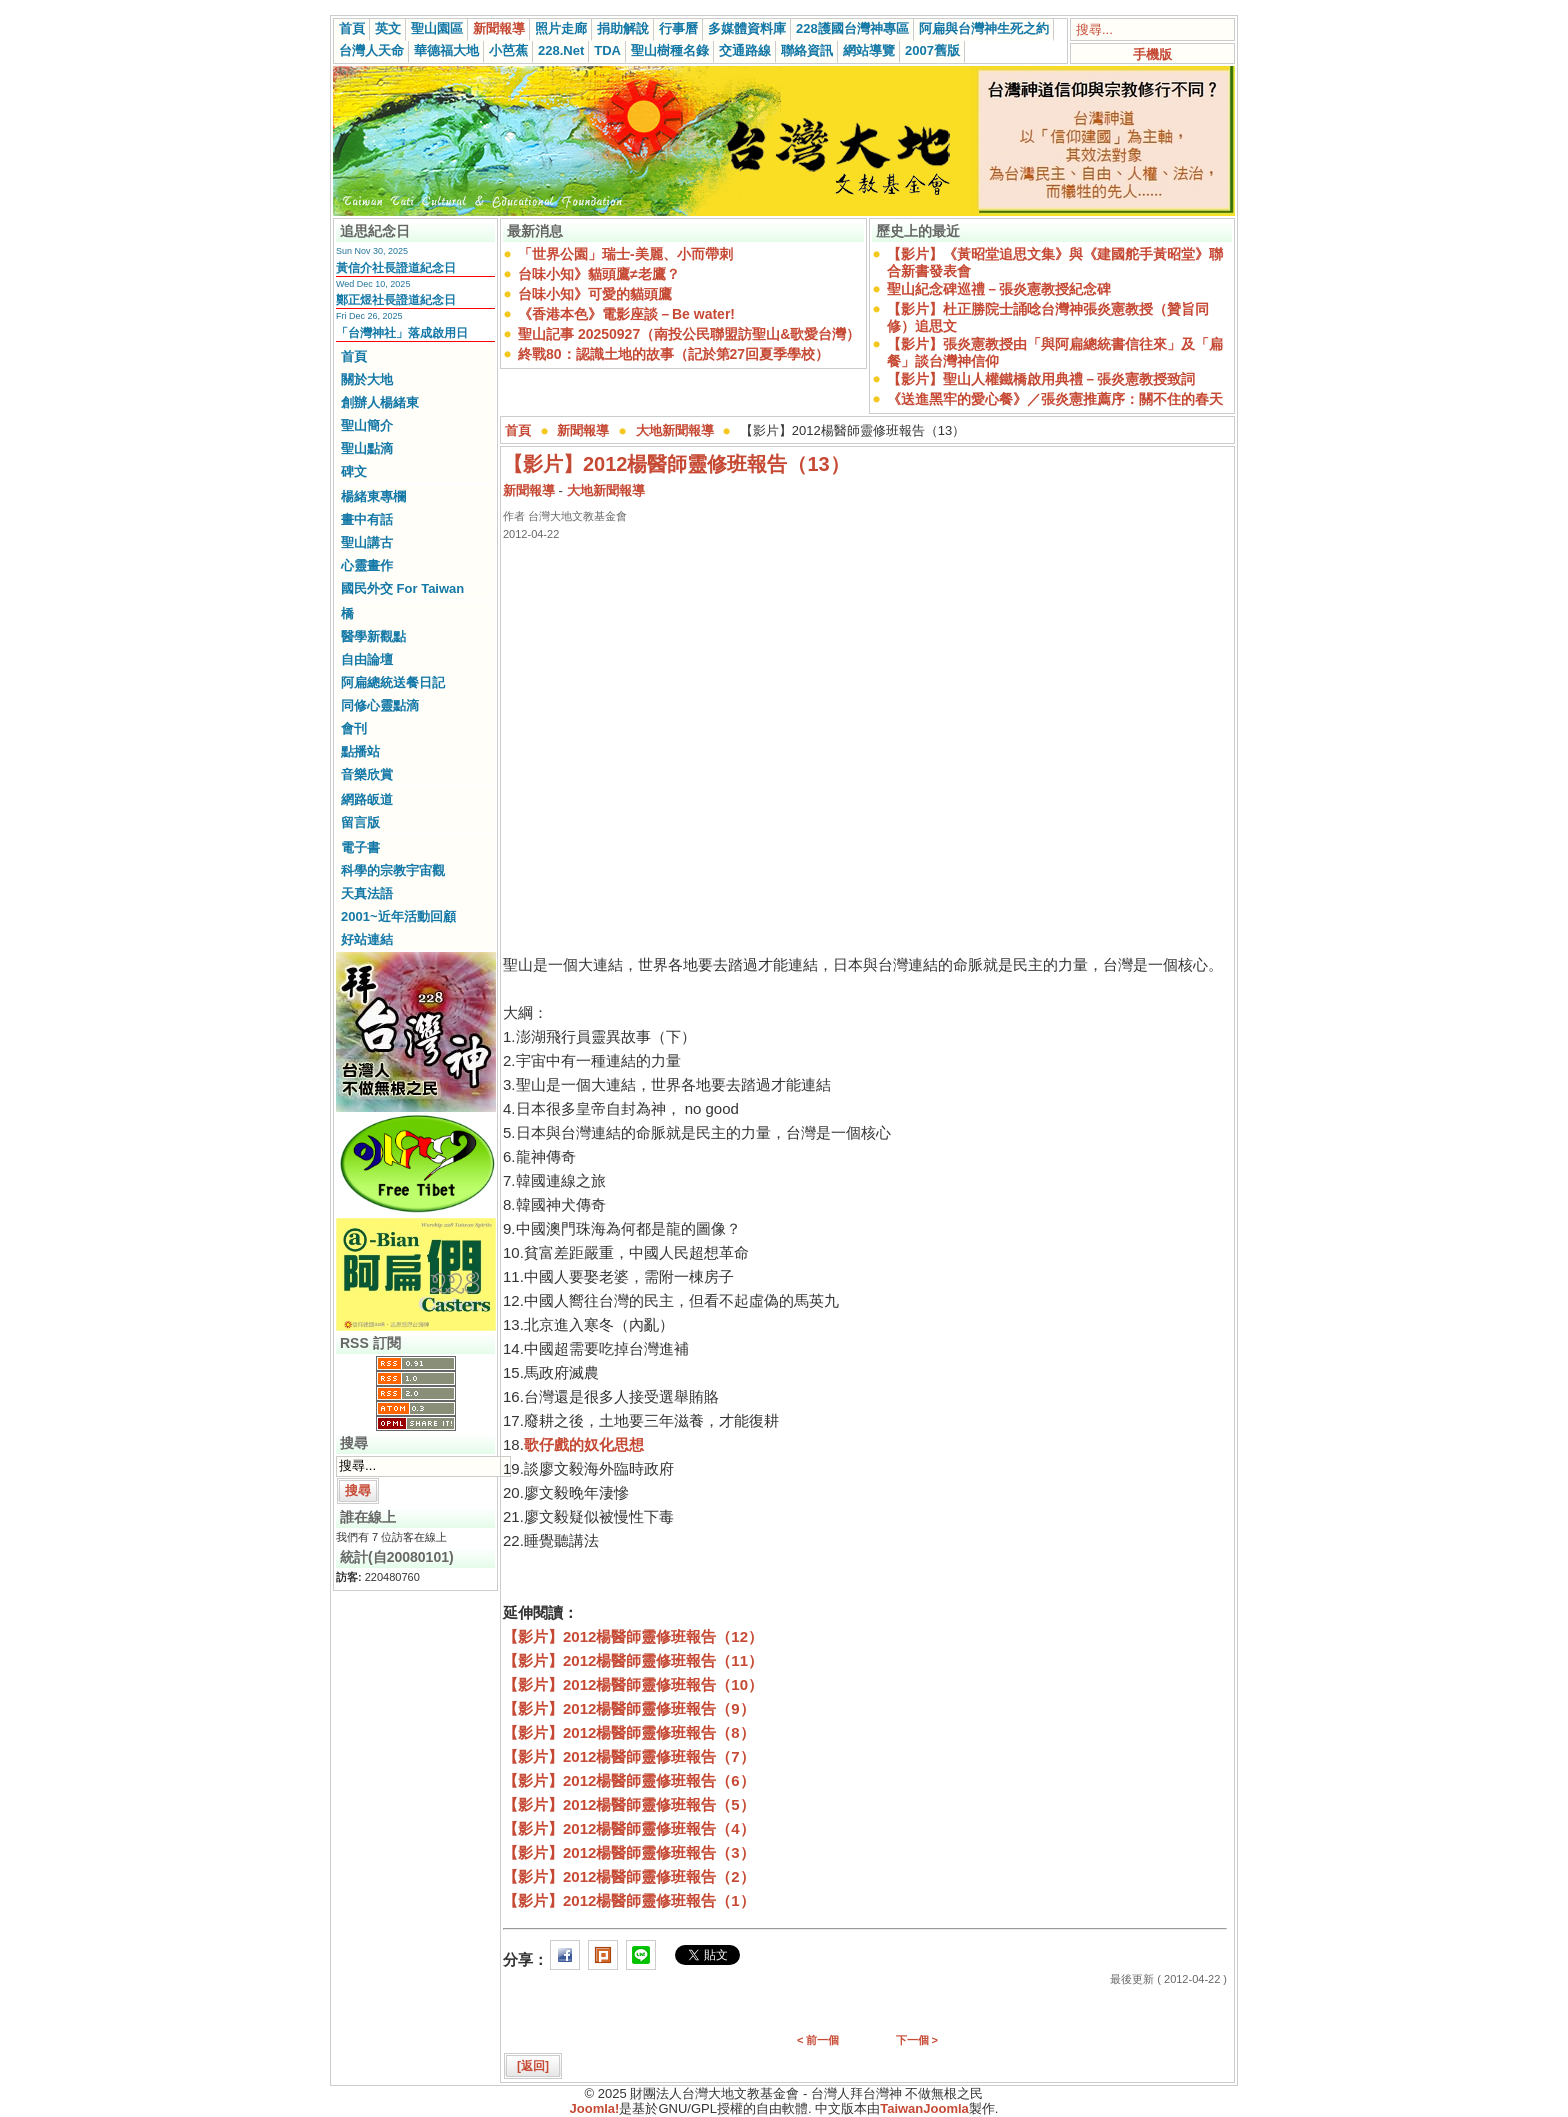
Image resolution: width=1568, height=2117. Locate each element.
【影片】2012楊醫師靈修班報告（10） (633, 1684)
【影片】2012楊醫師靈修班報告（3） (629, 1852)
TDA (607, 50)
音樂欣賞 (367, 774)
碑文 (354, 471)
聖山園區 (437, 28)
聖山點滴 (367, 448)
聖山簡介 (367, 425)
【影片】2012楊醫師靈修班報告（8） (629, 1732)
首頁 (352, 28)
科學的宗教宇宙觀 (393, 870)
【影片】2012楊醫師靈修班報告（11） (633, 1660)
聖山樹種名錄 (670, 50)
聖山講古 (367, 542)
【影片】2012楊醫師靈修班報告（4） (629, 1828)
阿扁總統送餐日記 (393, 682)
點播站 (360, 751)
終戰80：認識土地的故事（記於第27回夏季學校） (673, 354)
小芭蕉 (508, 50)
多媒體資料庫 (747, 28)
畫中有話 (367, 519)
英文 (388, 28)
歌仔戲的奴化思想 (584, 1444)
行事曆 (678, 28)
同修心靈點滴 (380, 705)
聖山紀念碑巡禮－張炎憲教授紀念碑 (999, 289)
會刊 (354, 728)
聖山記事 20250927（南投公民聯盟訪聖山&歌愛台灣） (689, 334)
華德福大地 (446, 50)
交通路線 (745, 50)
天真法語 (367, 893)
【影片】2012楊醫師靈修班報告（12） (633, 1636)
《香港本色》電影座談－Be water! (626, 314)
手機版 (1152, 54)
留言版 (360, 822)
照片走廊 (561, 28)
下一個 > (917, 2040)
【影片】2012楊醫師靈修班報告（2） (629, 1876)
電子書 (360, 847)
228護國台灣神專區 (852, 28)
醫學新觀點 (373, 636)
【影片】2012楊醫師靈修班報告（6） (629, 1780)
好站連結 (367, 939)
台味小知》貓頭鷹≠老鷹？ (599, 274)
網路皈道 (367, 799)
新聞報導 (499, 28)
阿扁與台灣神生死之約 (984, 28)
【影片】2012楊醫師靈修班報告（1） (629, 1900)
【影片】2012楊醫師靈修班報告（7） (629, 1756)
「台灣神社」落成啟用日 (402, 333)
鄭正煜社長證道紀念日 (396, 300)
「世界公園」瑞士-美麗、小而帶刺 (625, 254)
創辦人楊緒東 (380, 402)
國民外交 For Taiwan (402, 588)
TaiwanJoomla (924, 2108)
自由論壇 (367, 659)
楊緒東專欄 (373, 496)
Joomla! (595, 2108)
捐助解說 (623, 28)
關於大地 (367, 379)
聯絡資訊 (807, 50)
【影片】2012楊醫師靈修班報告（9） (629, 1708)
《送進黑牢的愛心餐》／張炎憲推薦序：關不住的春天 (1055, 399)
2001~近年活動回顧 (398, 916)
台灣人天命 (371, 50)
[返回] (533, 2066)
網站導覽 (869, 50)
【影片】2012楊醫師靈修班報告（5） (629, 1804)
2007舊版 (932, 50)
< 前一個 (818, 2040)
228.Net (561, 50)
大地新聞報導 (675, 430)
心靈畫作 (367, 565)
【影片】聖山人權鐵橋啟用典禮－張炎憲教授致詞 (1041, 379)
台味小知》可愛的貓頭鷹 (595, 294)
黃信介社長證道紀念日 (396, 268)
